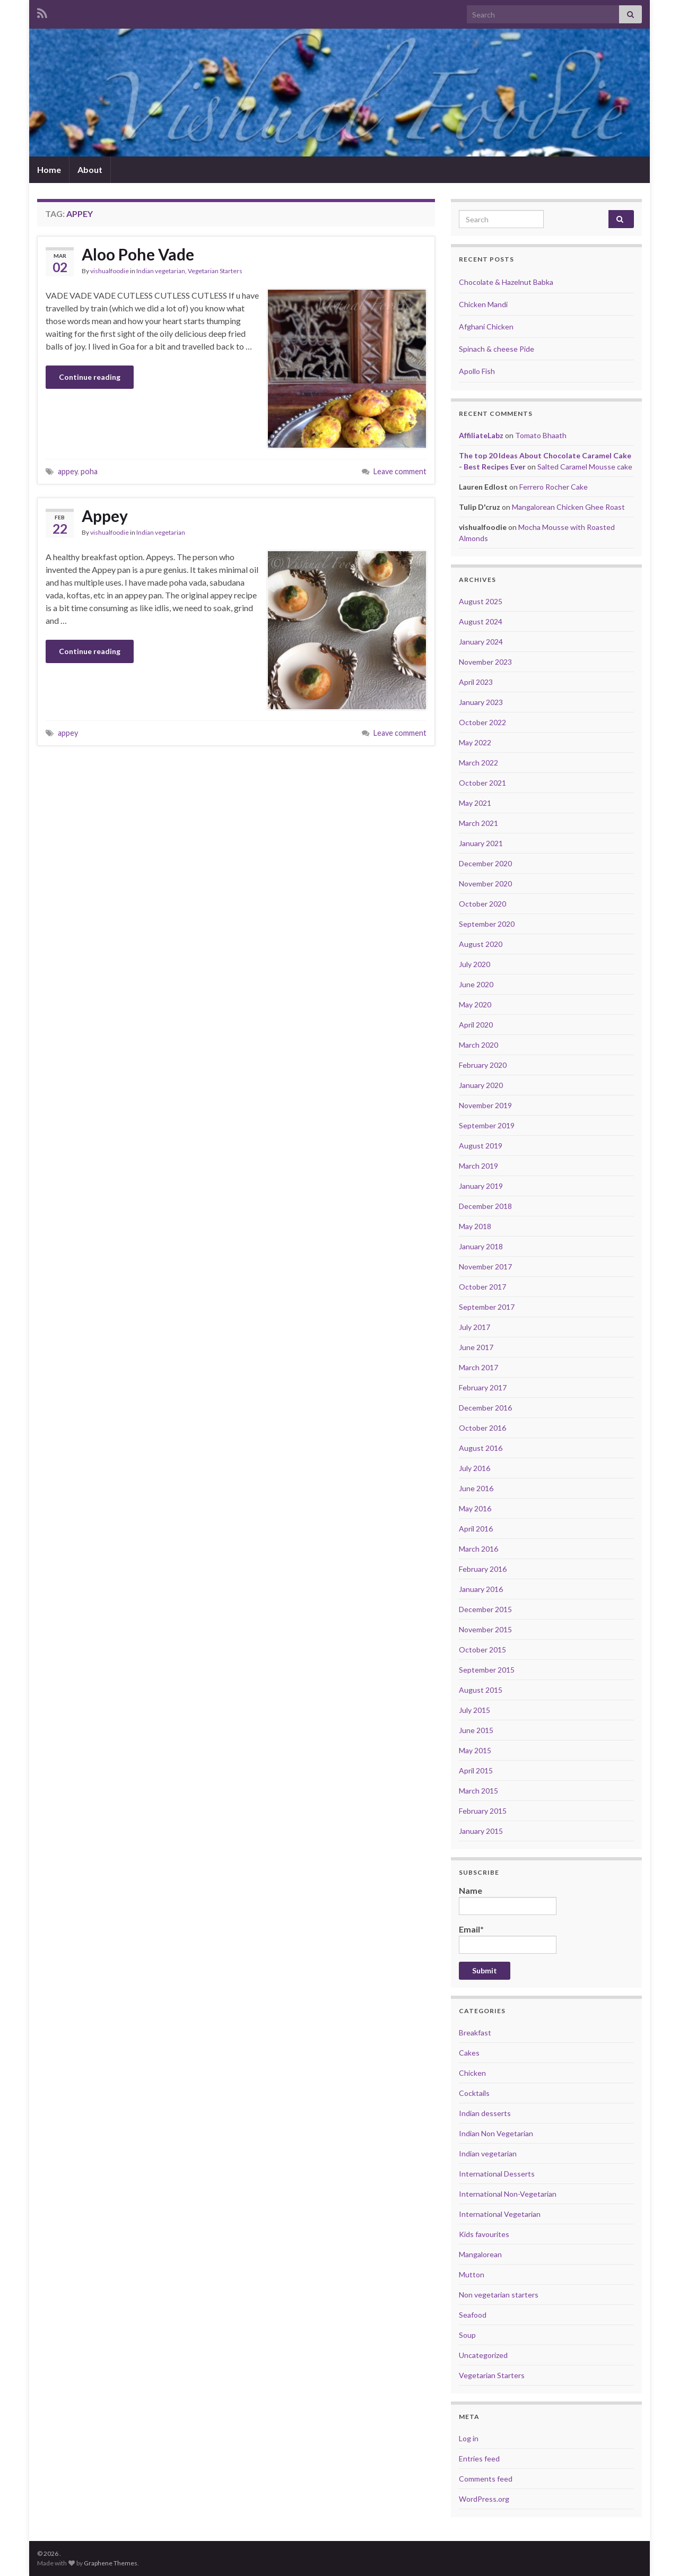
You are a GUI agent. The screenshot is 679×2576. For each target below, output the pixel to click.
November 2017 (485, 1266)
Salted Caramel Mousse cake (584, 466)
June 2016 (476, 1488)
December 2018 (485, 1206)
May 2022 (475, 742)
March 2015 (478, 1790)
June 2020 (476, 984)
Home (49, 169)
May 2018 (475, 1226)
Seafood (472, 2314)
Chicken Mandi (483, 304)
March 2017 (478, 1367)
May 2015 (475, 1750)
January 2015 (481, 1830)
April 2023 (476, 681)
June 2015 (476, 1730)
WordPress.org (484, 2498)
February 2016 (483, 1568)
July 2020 (474, 964)
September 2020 (487, 923)
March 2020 (478, 1044)
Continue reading (89, 376)
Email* (507, 1939)
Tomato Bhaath (541, 435)
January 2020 (481, 1085)
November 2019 (485, 1105)
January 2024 (481, 641)
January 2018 (481, 1246)
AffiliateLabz (481, 435)
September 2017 (487, 1306)
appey (67, 471)
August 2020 (480, 943)
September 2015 (487, 1669)
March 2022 (478, 762)
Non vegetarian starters (498, 2294)
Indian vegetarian (160, 271)
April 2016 (476, 1528)
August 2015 (480, 1689)
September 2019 (487, 1125)
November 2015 (485, 1629)
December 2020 (485, 863)
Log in (468, 2438)
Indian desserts (485, 2113)
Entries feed (479, 2458)
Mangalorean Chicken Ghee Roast (568, 506)
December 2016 (485, 1407)
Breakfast (475, 2032)
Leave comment (399, 471)
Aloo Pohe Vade (138, 254)
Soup (467, 2334)
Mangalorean (480, 2254)
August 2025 (480, 601)
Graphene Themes (110, 2563)
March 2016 (478, 1548)
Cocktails (474, 2093)
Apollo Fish (477, 371)
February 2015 (483, 1810)
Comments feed (485, 2478)
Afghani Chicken (486, 326)
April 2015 (476, 1770)
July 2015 (474, 1710)
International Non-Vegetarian (507, 2193)
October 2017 (482, 1286)
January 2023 (481, 702)
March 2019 (478, 1165)
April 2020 (476, 1024)
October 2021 (482, 782)
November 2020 (485, 883)
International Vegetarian (500, 2213)
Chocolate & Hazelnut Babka (506, 281)
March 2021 (478, 823)
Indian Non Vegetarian (496, 2133)
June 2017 (476, 1347)
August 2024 (480, 621)
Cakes (469, 2052)
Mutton (471, 2274)
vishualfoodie (109, 271)
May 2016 (475, 1508)
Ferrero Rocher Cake (553, 486)
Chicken (472, 2072)
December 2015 (485, 1609)
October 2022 (482, 722)
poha (89, 471)
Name (507, 1900)
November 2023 (485, 661)
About (89, 169)
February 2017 (483, 1387)
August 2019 (480, 1145)
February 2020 (483, 1064)
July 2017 (474, 1326)
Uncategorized (483, 2355)
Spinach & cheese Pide (496, 348)
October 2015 (482, 1649)
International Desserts (497, 2173)
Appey (105, 515)
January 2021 (481, 843)
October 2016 (482, 1427)
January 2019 (481, 1185)
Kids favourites (484, 2234)
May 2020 (475, 1004)
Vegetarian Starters (215, 271)
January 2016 (481, 1589)
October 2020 (482, 903)
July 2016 (474, 1468)
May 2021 (475, 802)
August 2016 (480, 1447)
